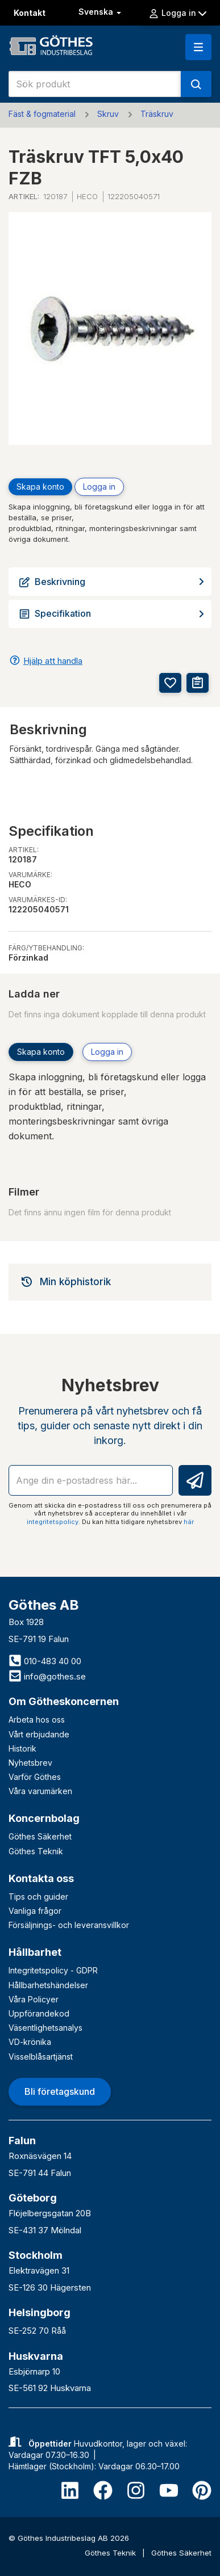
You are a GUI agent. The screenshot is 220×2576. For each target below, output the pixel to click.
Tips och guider (38, 1896)
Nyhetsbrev (30, 1762)
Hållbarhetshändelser (48, 1985)
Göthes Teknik (36, 1851)
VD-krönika (30, 2042)
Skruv (108, 114)
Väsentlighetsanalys (45, 2027)
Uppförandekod (39, 2013)
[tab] (110, 1282)
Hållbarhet (35, 1952)
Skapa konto (40, 486)
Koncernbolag (44, 1818)
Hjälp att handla (52, 660)
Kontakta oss (41, 1878)
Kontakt (29, 13)
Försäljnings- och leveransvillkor (69, 1925)
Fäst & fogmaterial (42, 114)
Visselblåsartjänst (41, 2056)
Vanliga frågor (35, 1911)
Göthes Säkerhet (40, 1836)
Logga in (177, 13)
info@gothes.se (47, 1676)
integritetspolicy (52, 1522)
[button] (198, 47)
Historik (22, 1748)
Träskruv (156, 114)
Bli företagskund (59, 2091)
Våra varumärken (40, 1791)
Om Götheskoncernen (64, 1701)
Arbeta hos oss (37, 1719)
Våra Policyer (34, 1999)
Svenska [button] (100, 11)
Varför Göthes (35, 1777)
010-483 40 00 (45, 1661)
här (189, 1522)
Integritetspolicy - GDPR (53, 1970)
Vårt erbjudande (39, 1734)
